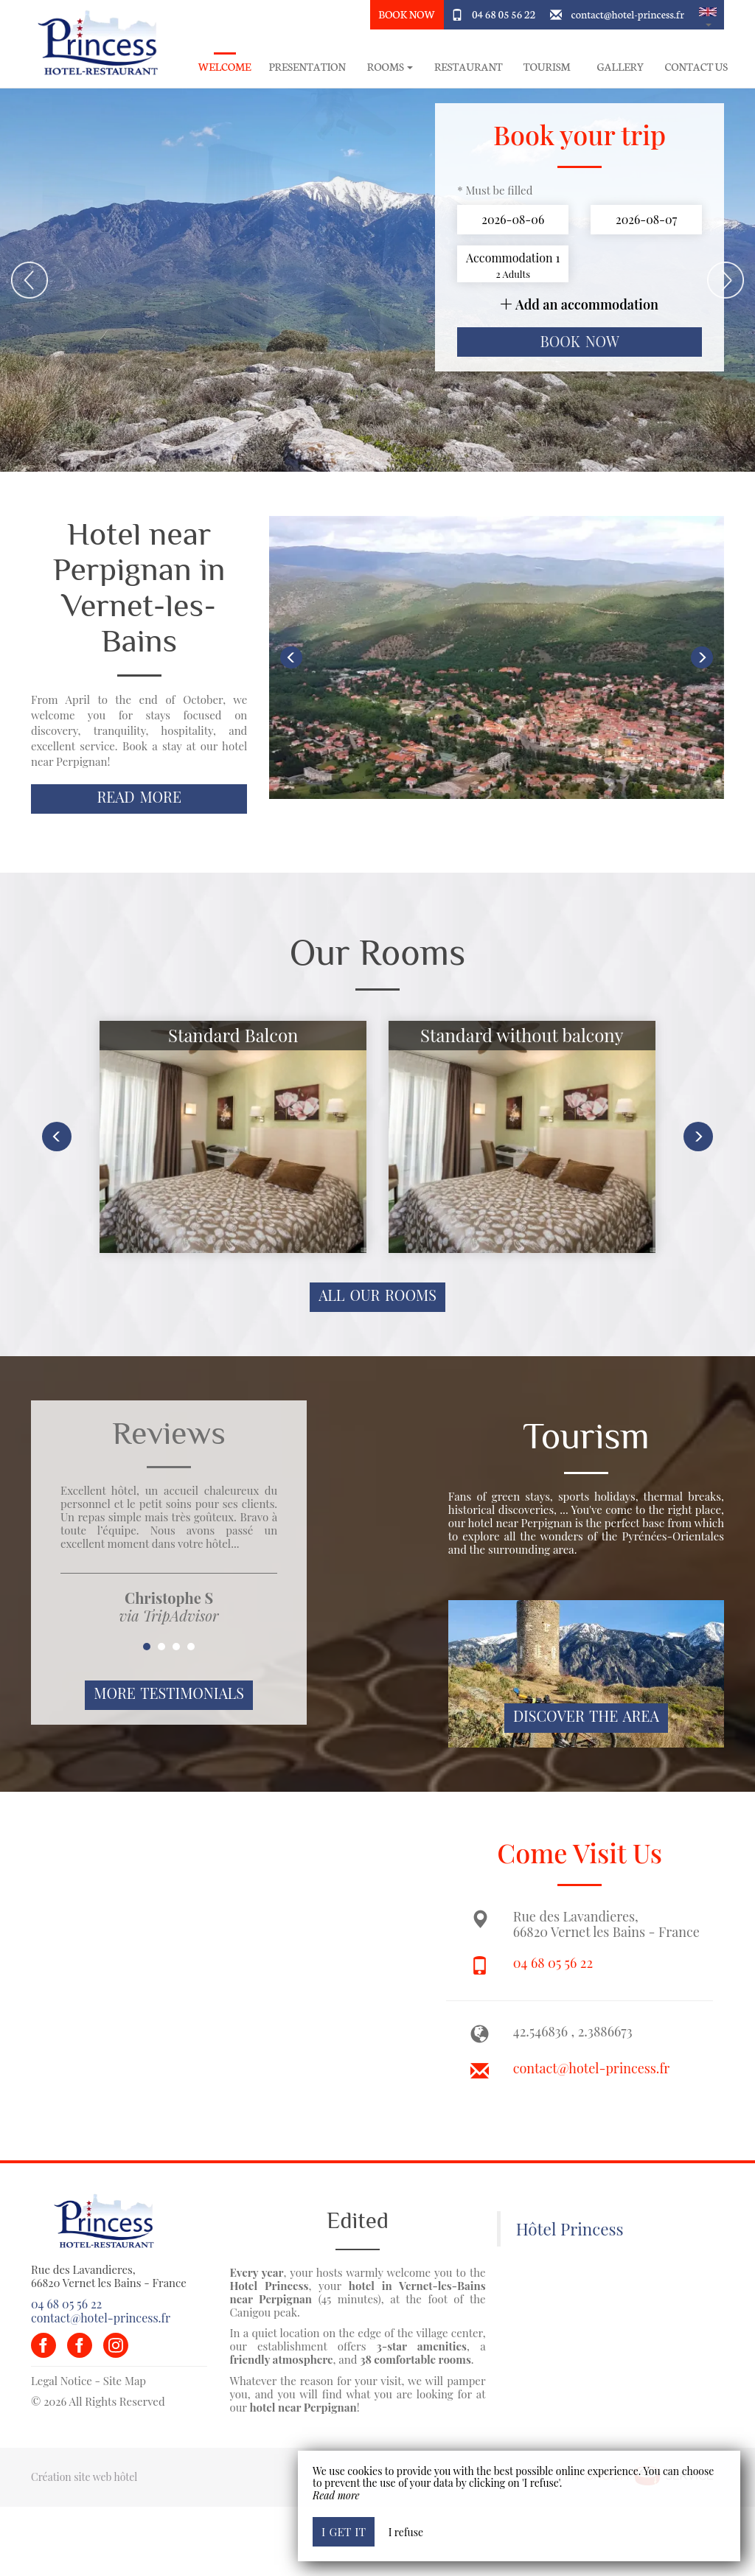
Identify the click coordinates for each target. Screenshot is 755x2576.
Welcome (224, 67)
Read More (139, 796)
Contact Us (696, 67)
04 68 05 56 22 (503, 14)
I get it (343, 2531)
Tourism (547, 67)
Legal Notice (61, 2380)
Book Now (406, 14)
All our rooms (377, 1295)
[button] (708, 14)
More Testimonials (169, 1693)
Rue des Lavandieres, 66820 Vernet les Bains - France (109, 2276)
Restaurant (468, 67)
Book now (579, 341)
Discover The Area (586, 1715)
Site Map (124, 2380)
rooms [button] (390, 67)
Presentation (307, 67)
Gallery (620, 67)
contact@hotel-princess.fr (627, 14)
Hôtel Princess (570, 2229)
